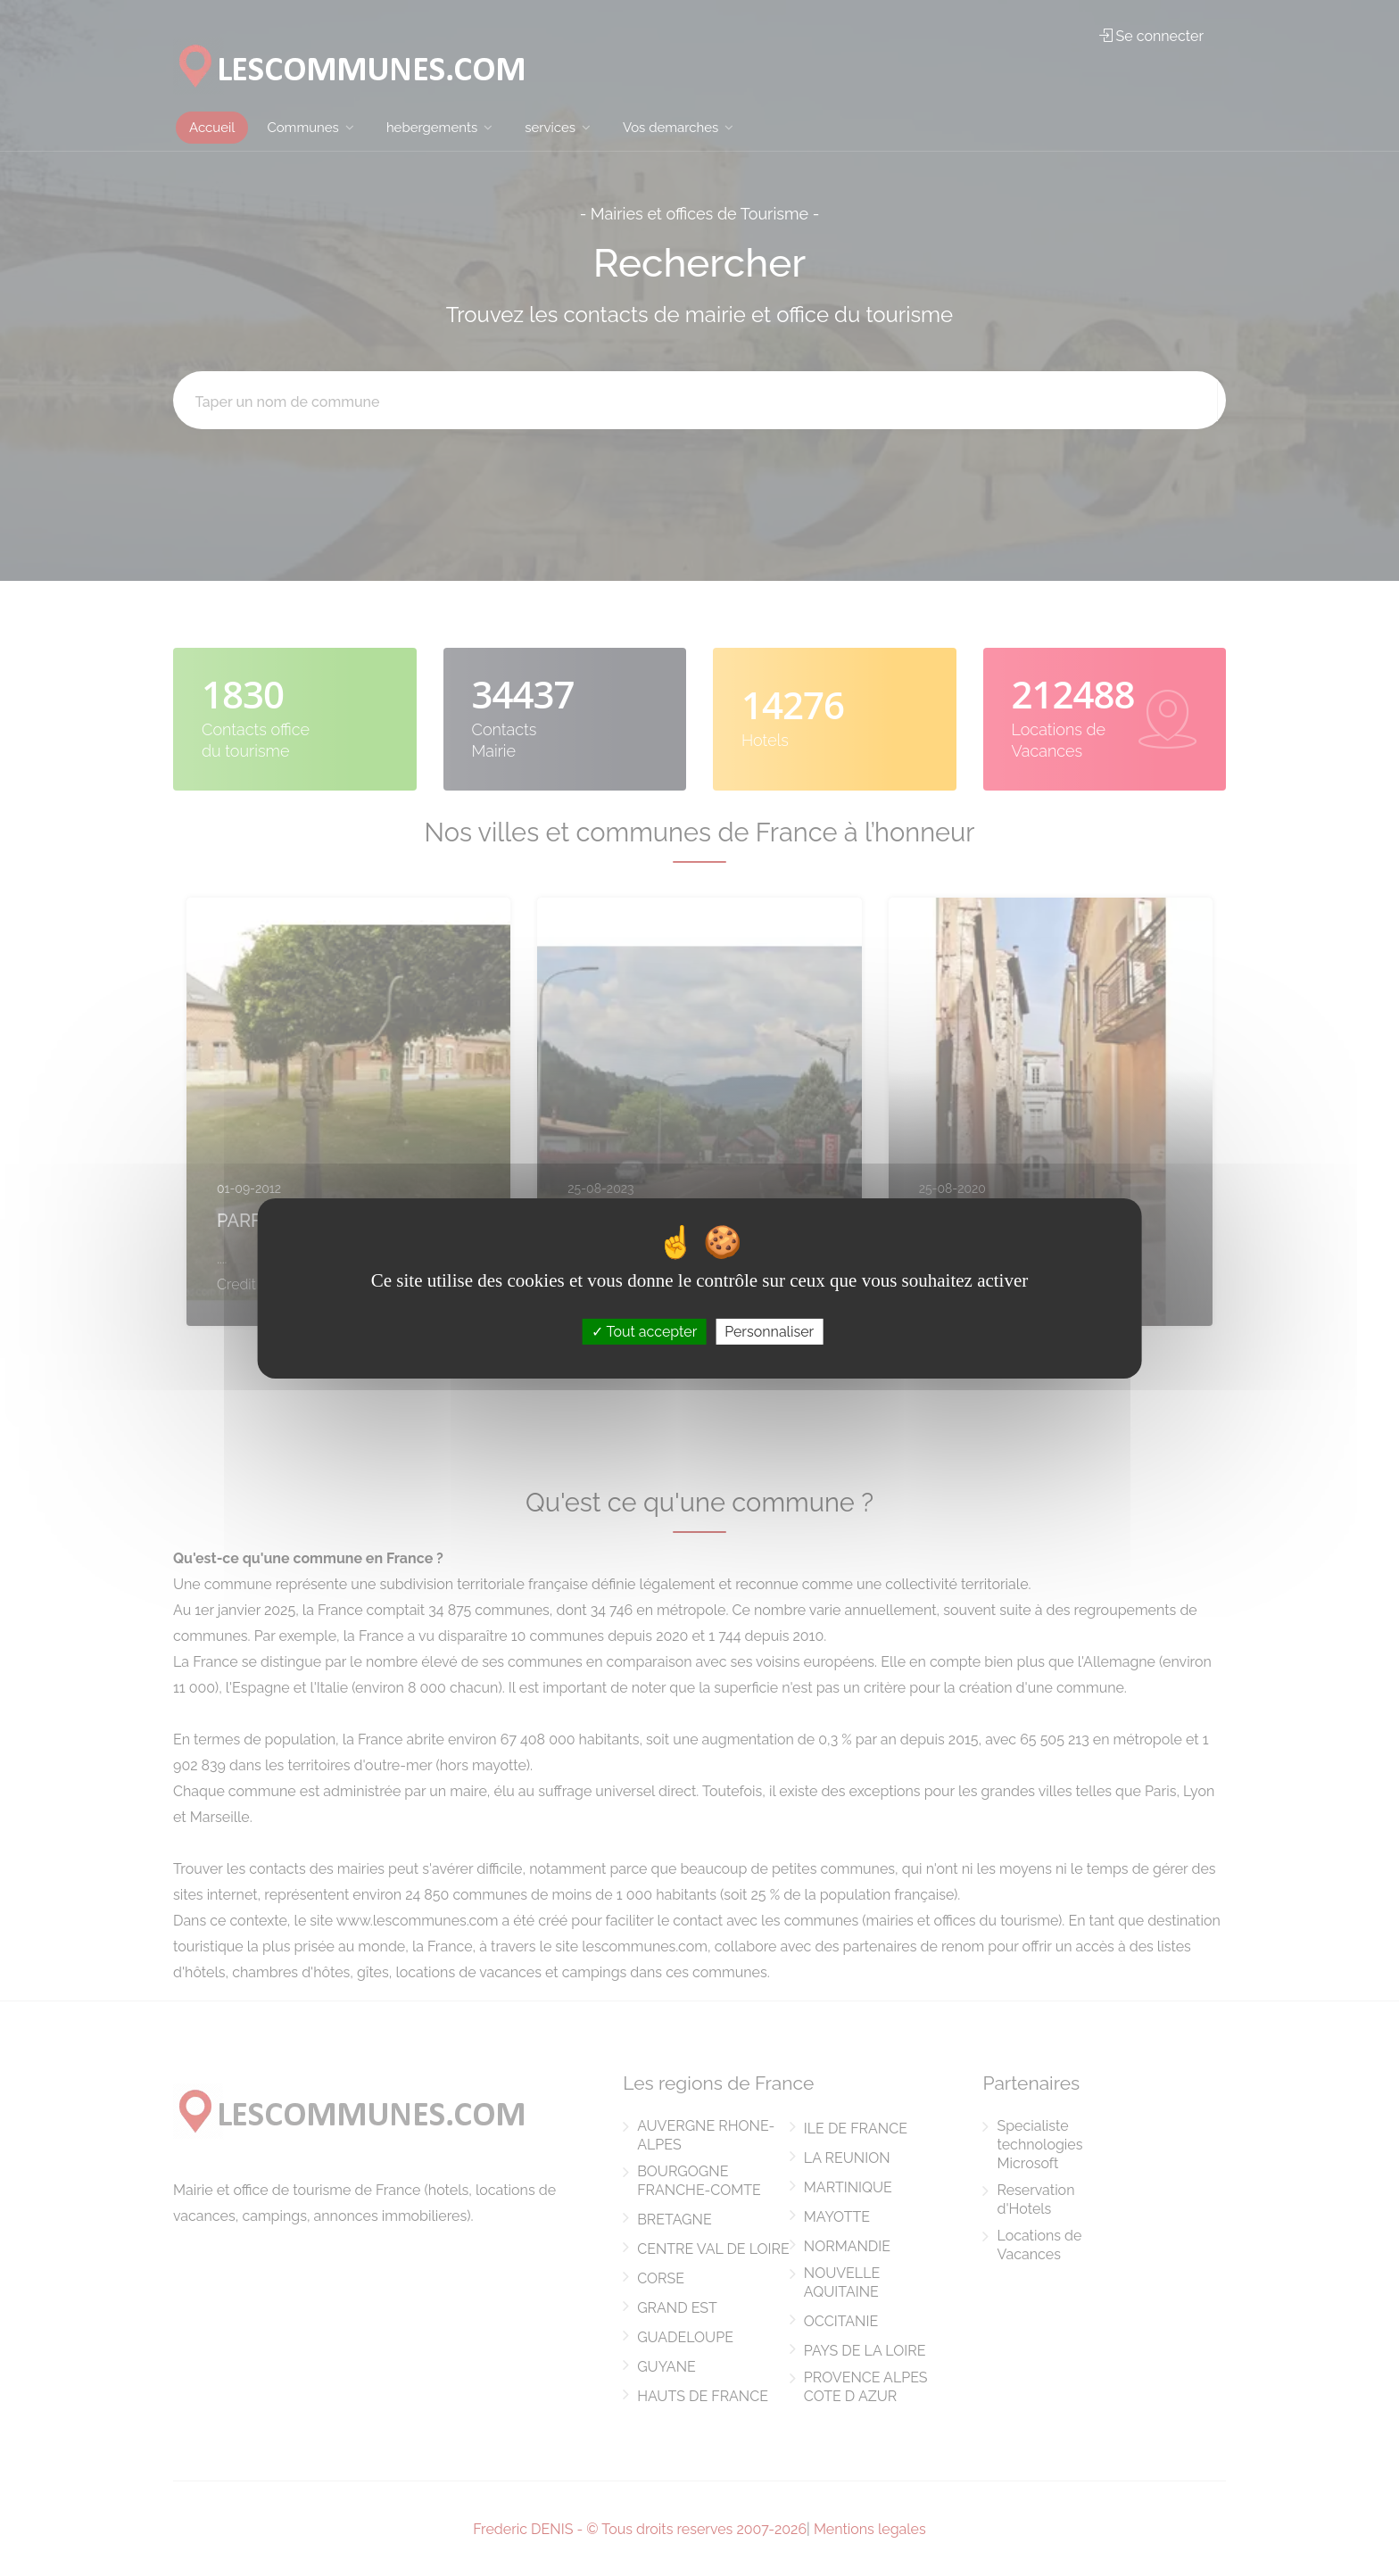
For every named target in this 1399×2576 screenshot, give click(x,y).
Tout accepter (645, 1330)
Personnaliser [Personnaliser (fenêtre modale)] (769, 1330)
